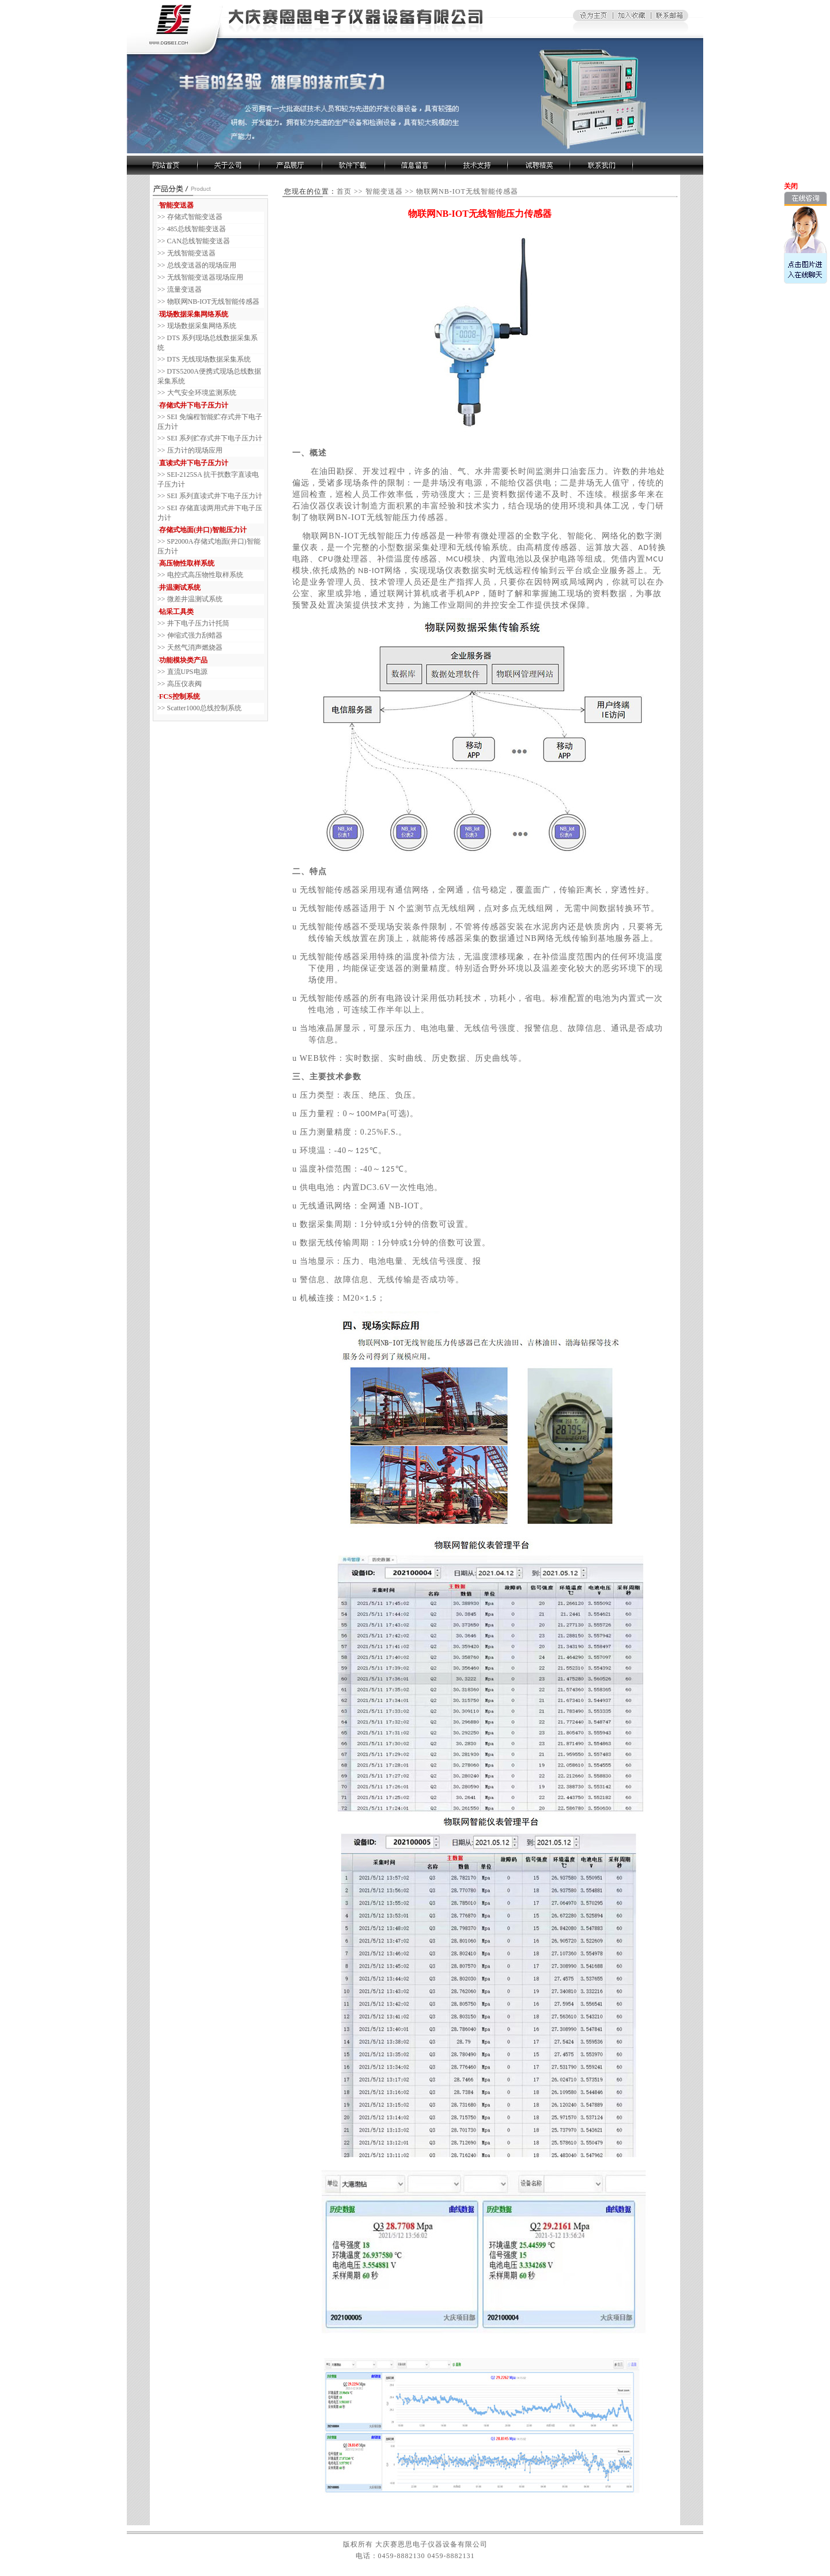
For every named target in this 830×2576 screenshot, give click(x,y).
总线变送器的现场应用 (201, 265)
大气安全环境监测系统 (201, 393)
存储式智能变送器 (194, 217)
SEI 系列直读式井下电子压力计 (214, 496)
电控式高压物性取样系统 (205, 575)
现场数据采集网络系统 (201, 326)
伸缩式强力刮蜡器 (194, 635)
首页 (344, 191)
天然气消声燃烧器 (194, 647)
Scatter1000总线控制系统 (204, 708)
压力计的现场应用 (194, 450)
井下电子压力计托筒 (198, 623)
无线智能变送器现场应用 (205, 277)
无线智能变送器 (191, 253)
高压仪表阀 (184, 684)
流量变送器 (184, 289)
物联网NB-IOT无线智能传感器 (213, 301)
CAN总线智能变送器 (198, 241)
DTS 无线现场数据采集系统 (209, 359)
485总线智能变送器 (196, 229)
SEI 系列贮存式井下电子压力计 (214, 438)
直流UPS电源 (187, 672)
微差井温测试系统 (194, 599)
